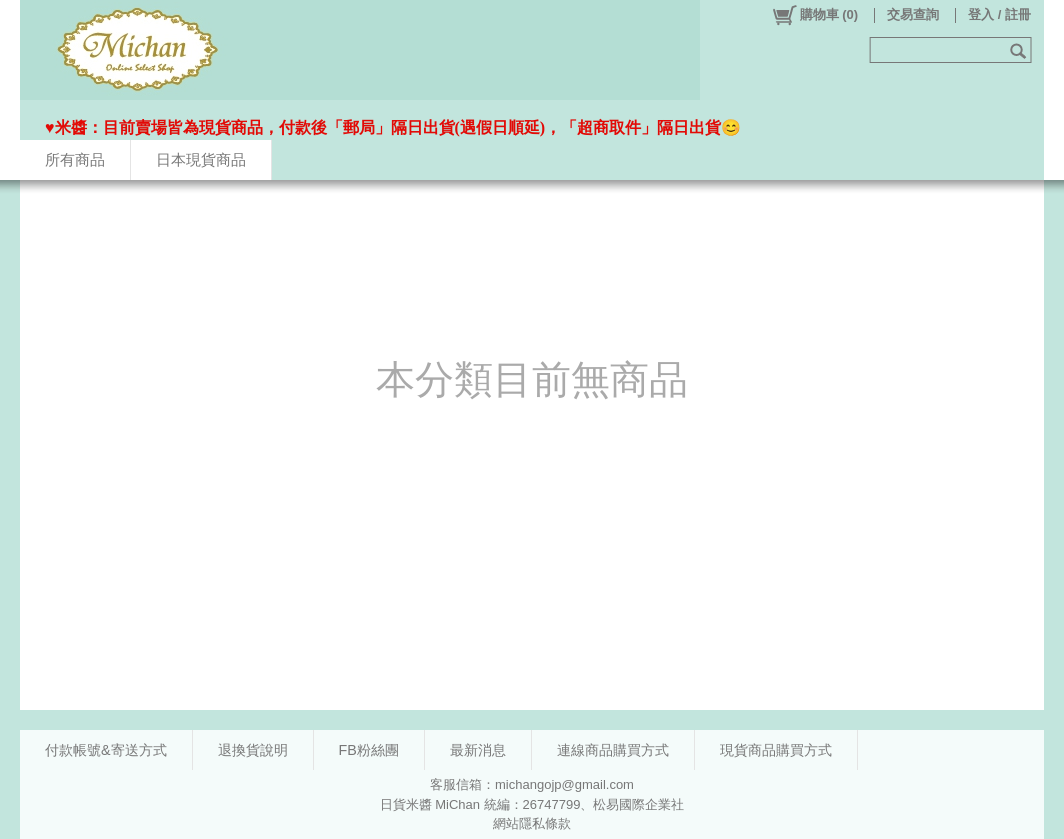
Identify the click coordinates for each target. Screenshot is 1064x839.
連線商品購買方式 (613, 750)
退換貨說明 (253, 750)
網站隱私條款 (532, 823)
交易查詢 (913, 14)
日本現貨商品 (201, 159)
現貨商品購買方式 (776, 750)
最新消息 (478, 750)
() (814, 15)
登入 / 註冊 (999, 14)
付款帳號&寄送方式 (106, 750)
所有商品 (75, 159)
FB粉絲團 (369, 750)
